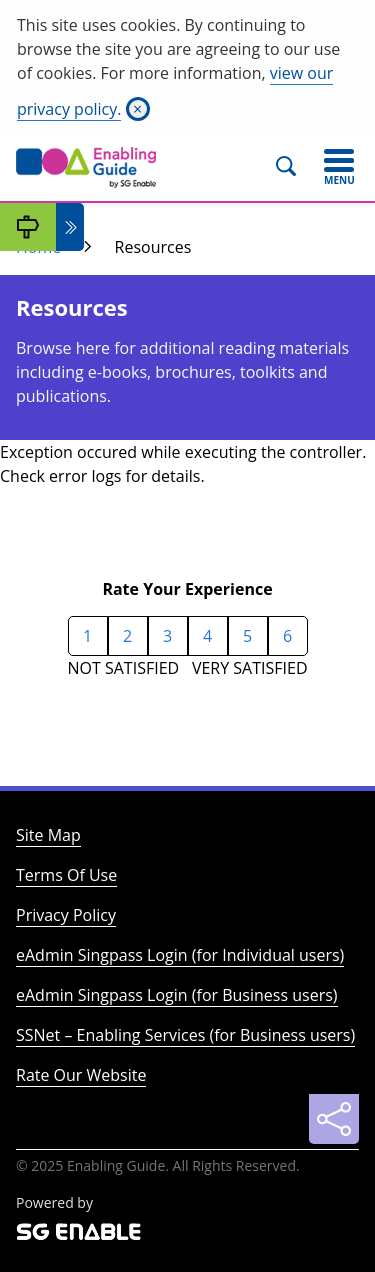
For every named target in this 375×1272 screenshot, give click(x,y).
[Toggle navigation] (339, 167)
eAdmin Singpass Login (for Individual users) (180, 955)
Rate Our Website (81, 1075)
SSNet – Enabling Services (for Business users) (185, 1035)
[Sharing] (334, 1119)
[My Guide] (28, 227)
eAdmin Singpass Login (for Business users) (177, 995)
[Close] (138, 109)
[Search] (294, 167)
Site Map (48, 835)
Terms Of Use (66, 875)
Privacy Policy (66, 915)
